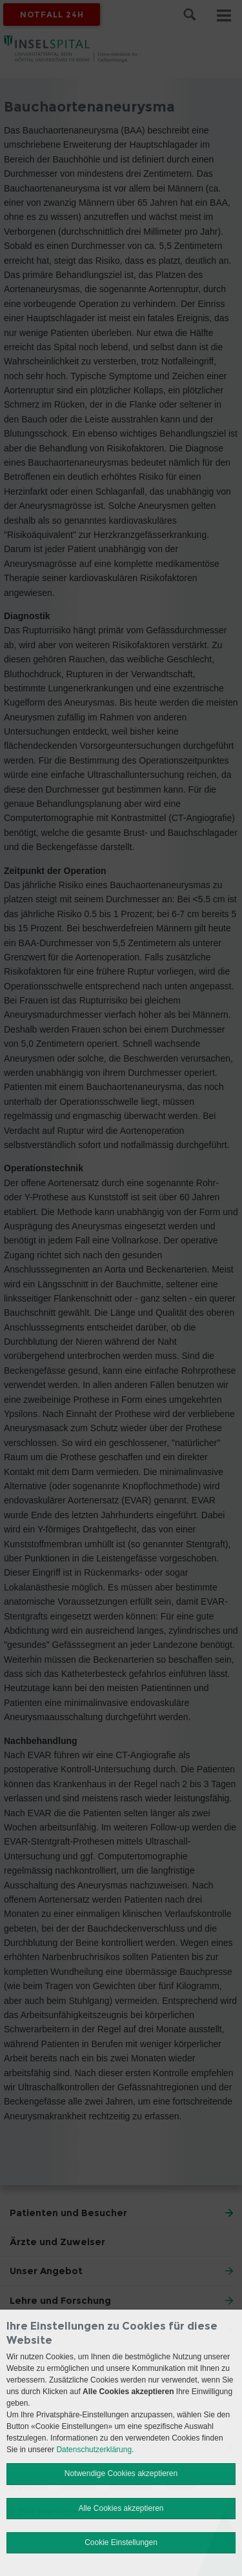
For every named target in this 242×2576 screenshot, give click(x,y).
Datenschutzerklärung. (95, 2449)
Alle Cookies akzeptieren (120, 2508)
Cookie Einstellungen (121, 2542)
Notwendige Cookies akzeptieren (121, 2473)
